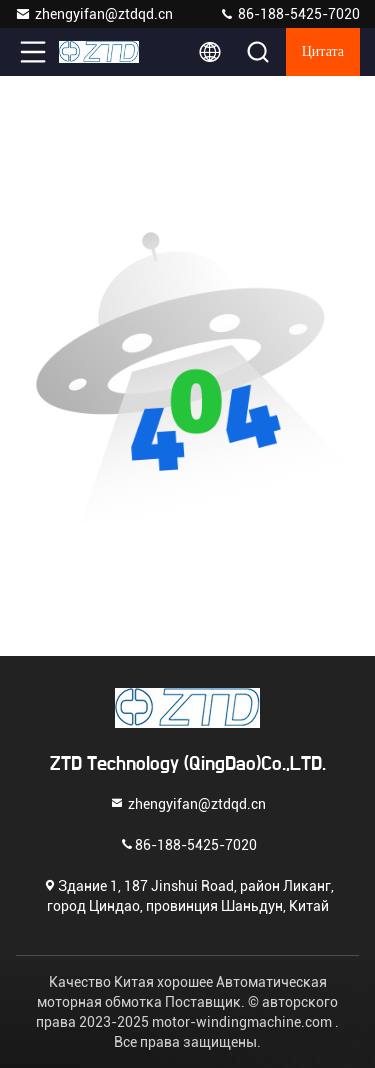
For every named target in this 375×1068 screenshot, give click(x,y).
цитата (323, 52)
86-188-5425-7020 (289, 14)
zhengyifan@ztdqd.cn (94, 14)
